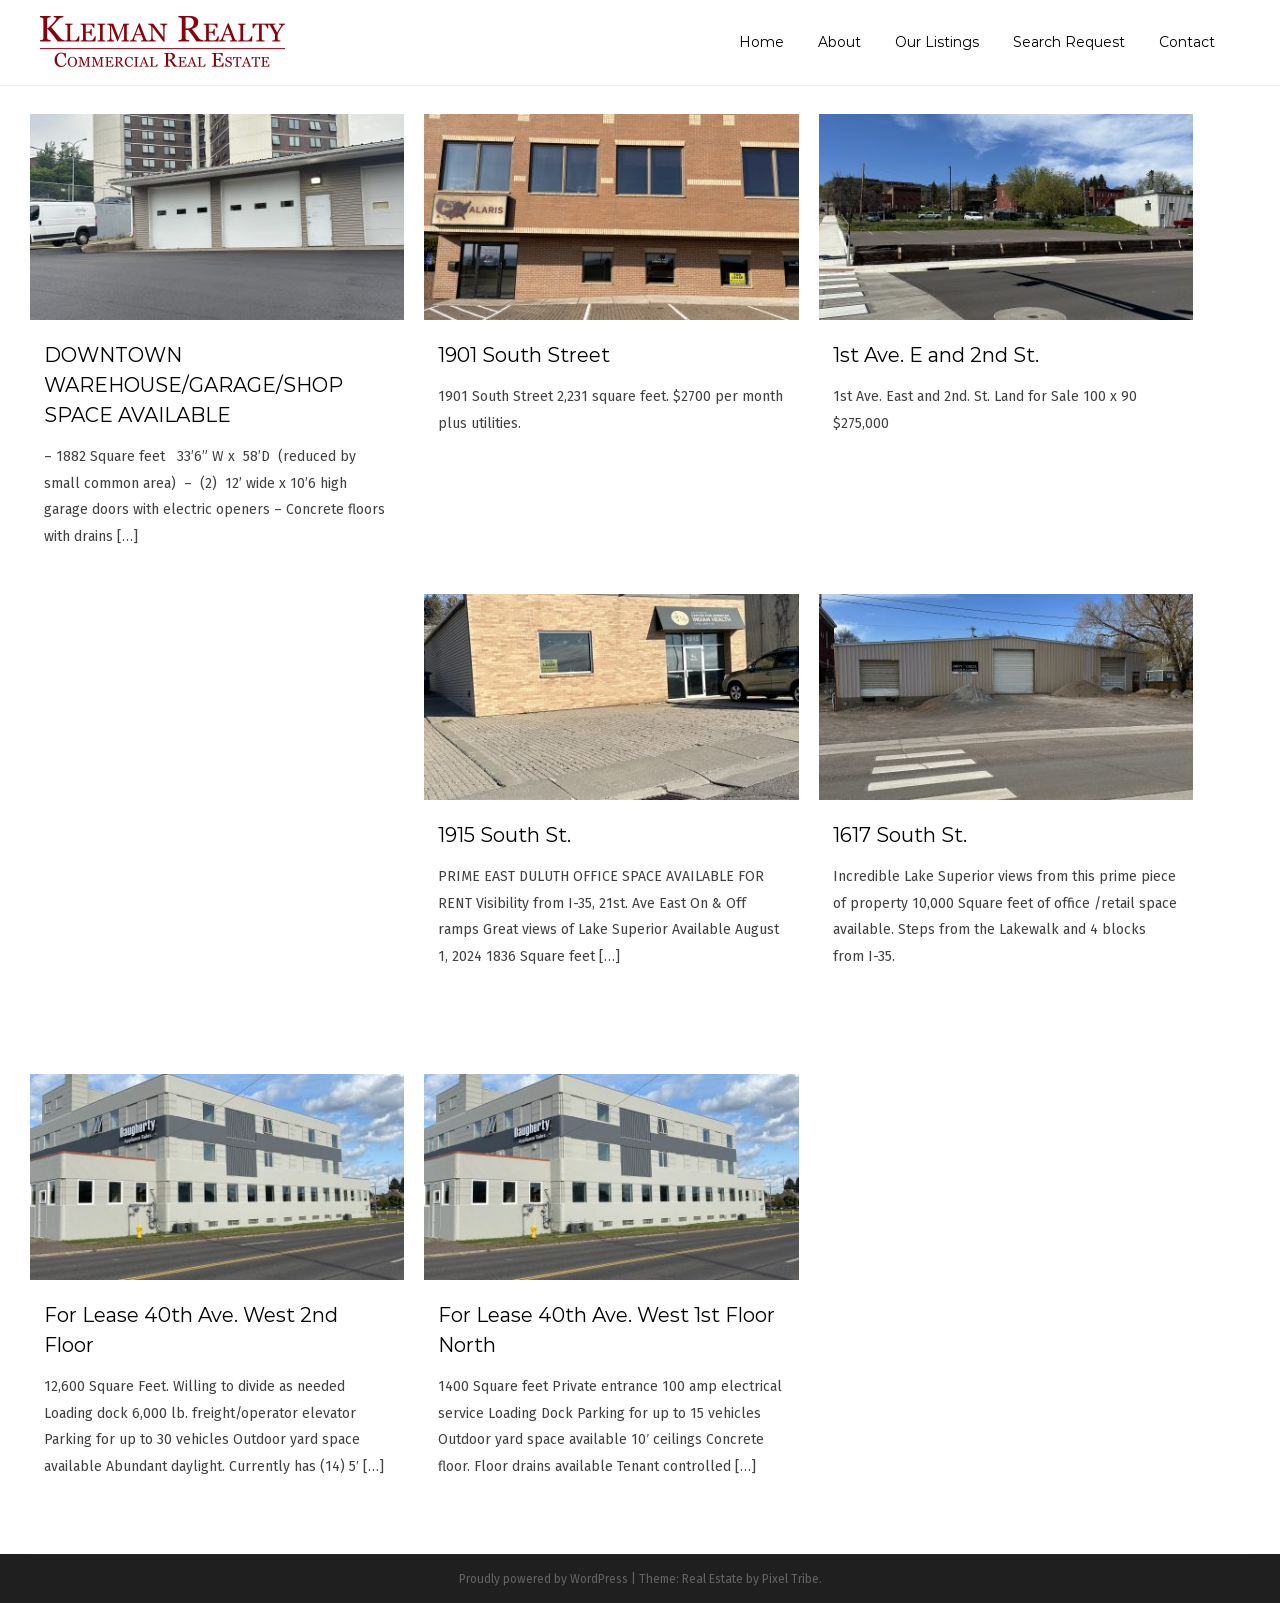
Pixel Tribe (790, 1579)
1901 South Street (524, 355)
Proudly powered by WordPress (543, 1579)
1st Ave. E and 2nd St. (936, 355)
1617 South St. (900, 835)
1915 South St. (504, 835)
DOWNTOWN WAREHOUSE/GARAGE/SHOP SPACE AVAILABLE (193, 385)
